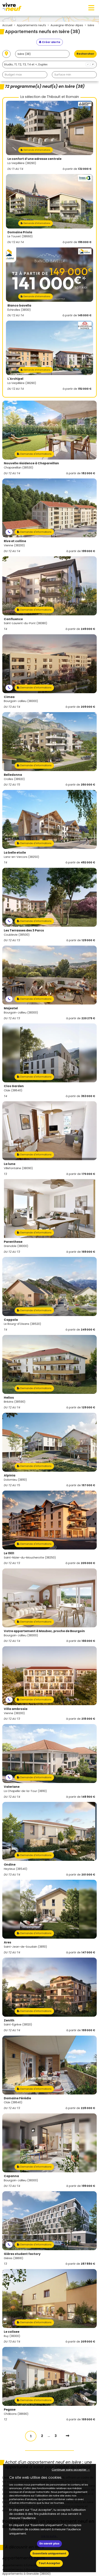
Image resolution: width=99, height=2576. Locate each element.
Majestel (11, 1008)
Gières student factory (22, 2254)
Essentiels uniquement (49, 2553)
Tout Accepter (49, 2563)
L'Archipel (15, 379)
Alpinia (9, 1475)
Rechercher (85, 54)
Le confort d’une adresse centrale (34, 159)
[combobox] (49, 64)
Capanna (11, 2176)
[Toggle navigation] (91, 8)
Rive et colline (15, 541)
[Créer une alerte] (49, 42)
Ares (7, 1942)
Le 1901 (9, 1553)
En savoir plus (49, 2543)
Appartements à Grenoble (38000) (26, 2574)
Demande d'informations (35, 149)
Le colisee (11, 2332)
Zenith (9, 2020)
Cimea (9, 697)
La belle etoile (15, 852)
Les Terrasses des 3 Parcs (24, 930)
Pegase (10, 2409)
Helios (9, 1397)
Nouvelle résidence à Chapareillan (31, 463)
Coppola (11, 1320)
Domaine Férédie (17, 2098)
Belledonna (13, 775)
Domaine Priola (19, 232)
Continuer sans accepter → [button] (71, 2470)
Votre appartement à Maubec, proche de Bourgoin (44, 1631)
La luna (9, 1164)
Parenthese (13, 1242)
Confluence (13, 619)
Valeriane (12, 1787)
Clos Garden (14, 1086)
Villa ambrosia (15, 1709)
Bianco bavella (19, 305)
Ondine (10, 1864)
